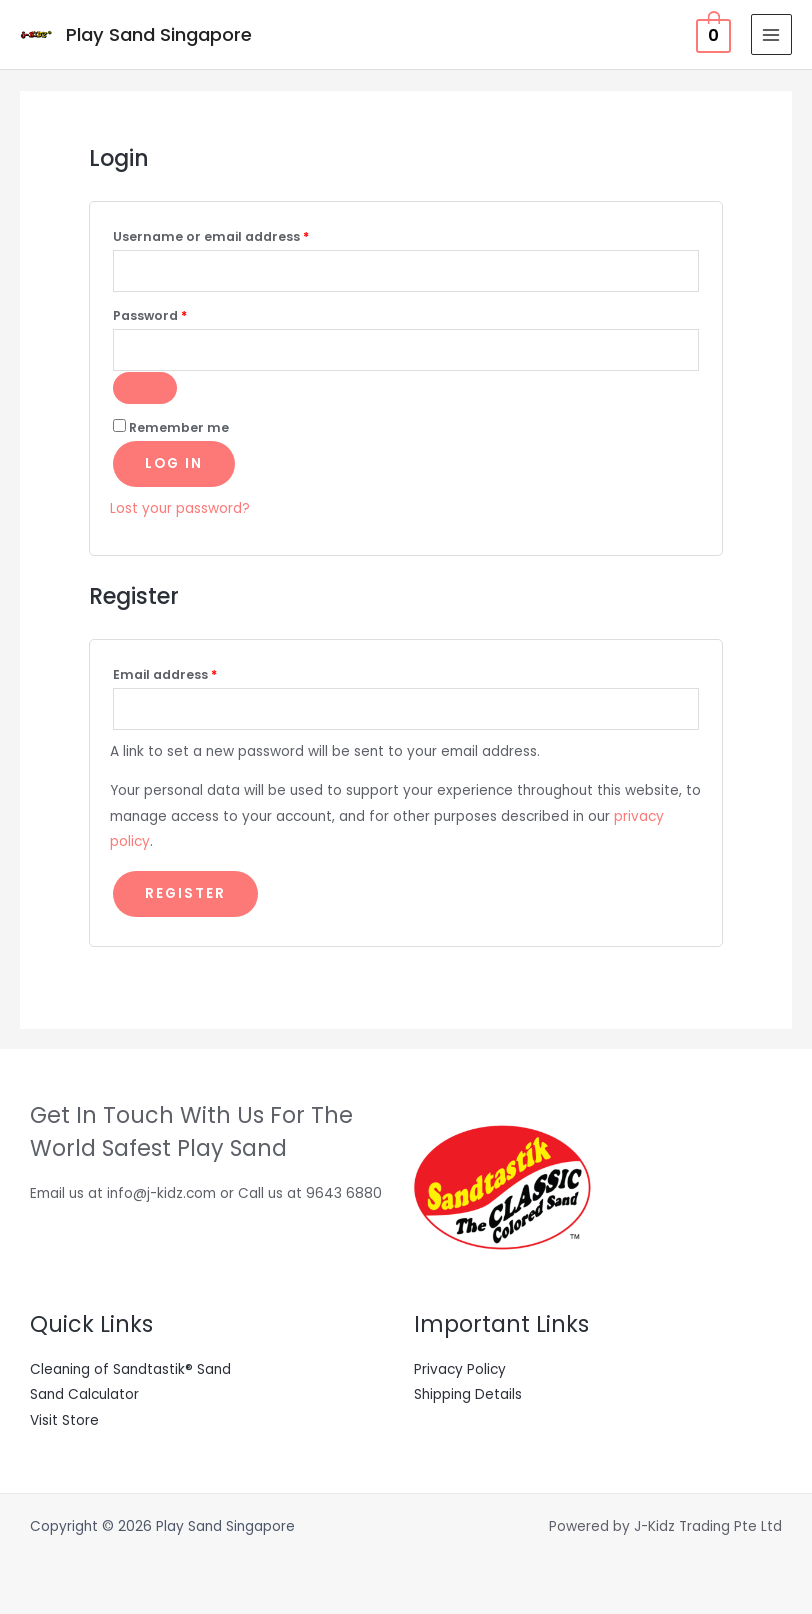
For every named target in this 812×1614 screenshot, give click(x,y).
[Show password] (145, 388)
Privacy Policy (460, 1369)
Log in (174, 463)
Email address (194, 673)
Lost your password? (180, 508)
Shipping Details (468, 1394)
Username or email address (240, 235)
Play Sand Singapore (159, 34)
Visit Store (64, 1420)
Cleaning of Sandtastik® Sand (130, 1369)
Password (179, 314)
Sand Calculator (84, 1394)
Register (185, 893)
